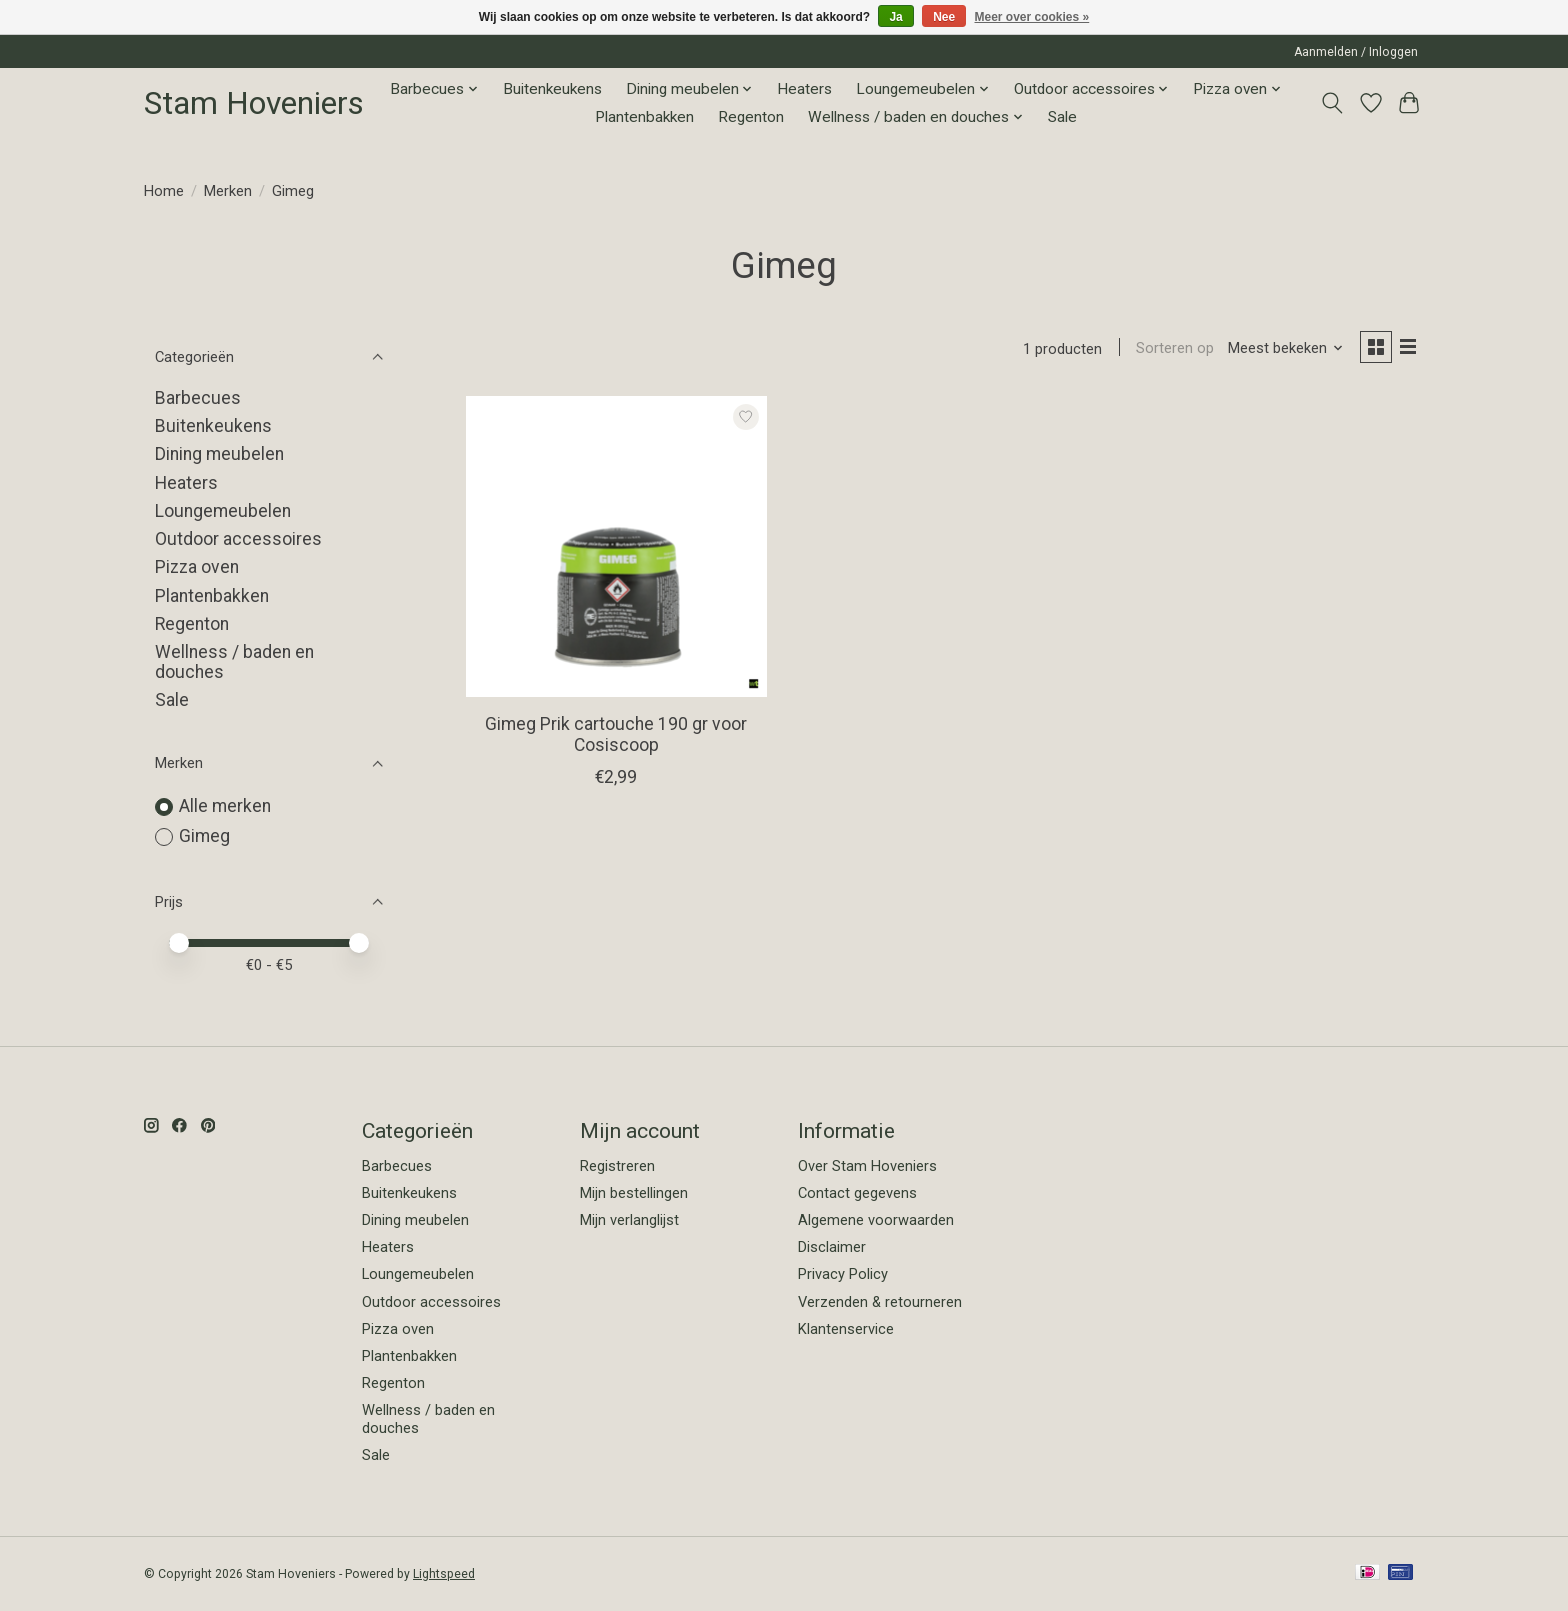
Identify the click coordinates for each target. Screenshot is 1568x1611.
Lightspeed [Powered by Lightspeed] (444, 1574)
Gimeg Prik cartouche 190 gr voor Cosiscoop (616, 736)
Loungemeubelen (223, 511)
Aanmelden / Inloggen (1356, 52)
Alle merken (225, 806)
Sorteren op (1170, 350)
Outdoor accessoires (238, 539)
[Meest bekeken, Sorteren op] (1281, 350)
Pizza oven (197, 567)
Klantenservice (846, 1329)
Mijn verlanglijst (629, 1220)
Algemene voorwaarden (876, 1220)
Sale (1062, 117)
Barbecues (198, 398)
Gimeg (204, 836)
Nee (944, 17)
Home (164, 191)
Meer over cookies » (1032, 17)
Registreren (617, 1166)
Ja (895, 17)
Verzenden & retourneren (880, 1302)
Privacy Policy (843, 1274)
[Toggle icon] (1332, 103)
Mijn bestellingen (634, 1193)
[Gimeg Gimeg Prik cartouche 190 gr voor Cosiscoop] (616, 549)
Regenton (751, 117)
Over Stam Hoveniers (867, 1166)
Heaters (804, 89)
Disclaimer (832, 1247)
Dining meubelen (219, 454)
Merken (228, 191)
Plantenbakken (644, 117)
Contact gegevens (857, 1193)
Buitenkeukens (552, 89)
